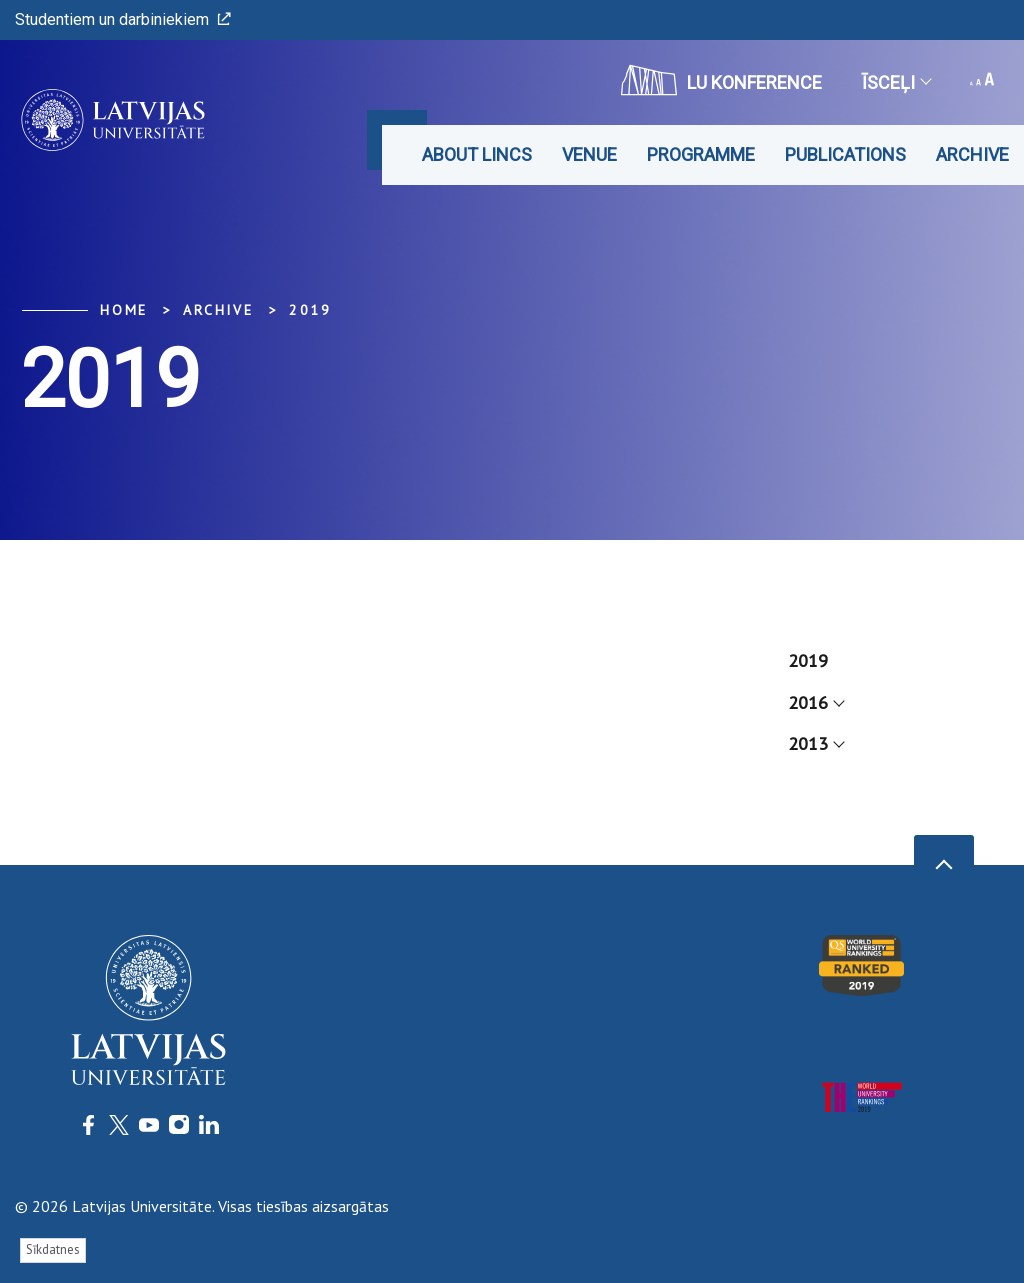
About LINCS (477, 154)
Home (124, 310)
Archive (972, 154)
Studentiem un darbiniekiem (123, 19)
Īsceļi (896, 82)
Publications (845, 154)
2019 (310, 310)
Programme (701, 154)
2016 (815, 702)
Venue (589, 154)
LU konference (721, 80)
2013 (815, 743)
